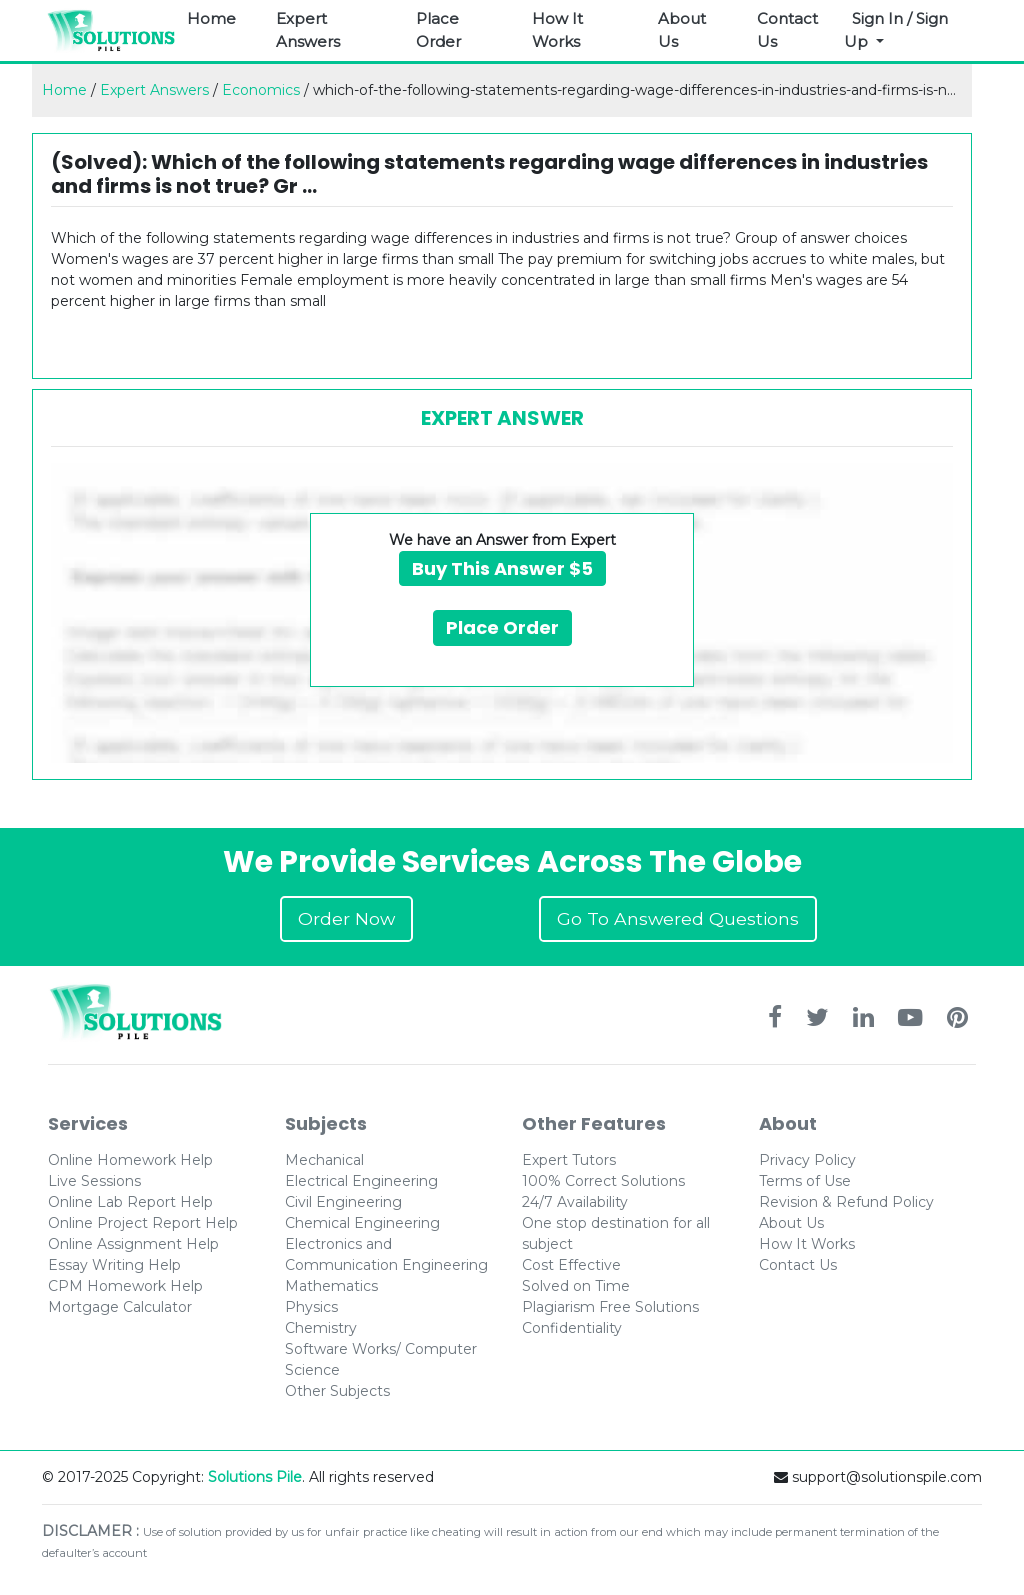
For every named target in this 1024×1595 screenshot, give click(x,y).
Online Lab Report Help (130, 1202)
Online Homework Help (130, 1160)
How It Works (557, 30)
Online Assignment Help (133, 1244)
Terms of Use (805, 1181)
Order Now (346, 918)
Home (211, 18)
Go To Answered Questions (678, 918)
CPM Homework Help (125, 1286)
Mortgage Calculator (120, 1307)
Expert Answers (308, 30)
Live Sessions (94, 1181)
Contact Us (787, 30)
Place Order (438, 30)
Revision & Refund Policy (846, 1202)
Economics (261, 90)
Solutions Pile (255, 1477)
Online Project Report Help (143, 1223)
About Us (682, 30)
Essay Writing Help (114, 1265)
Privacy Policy (807, 1160)
